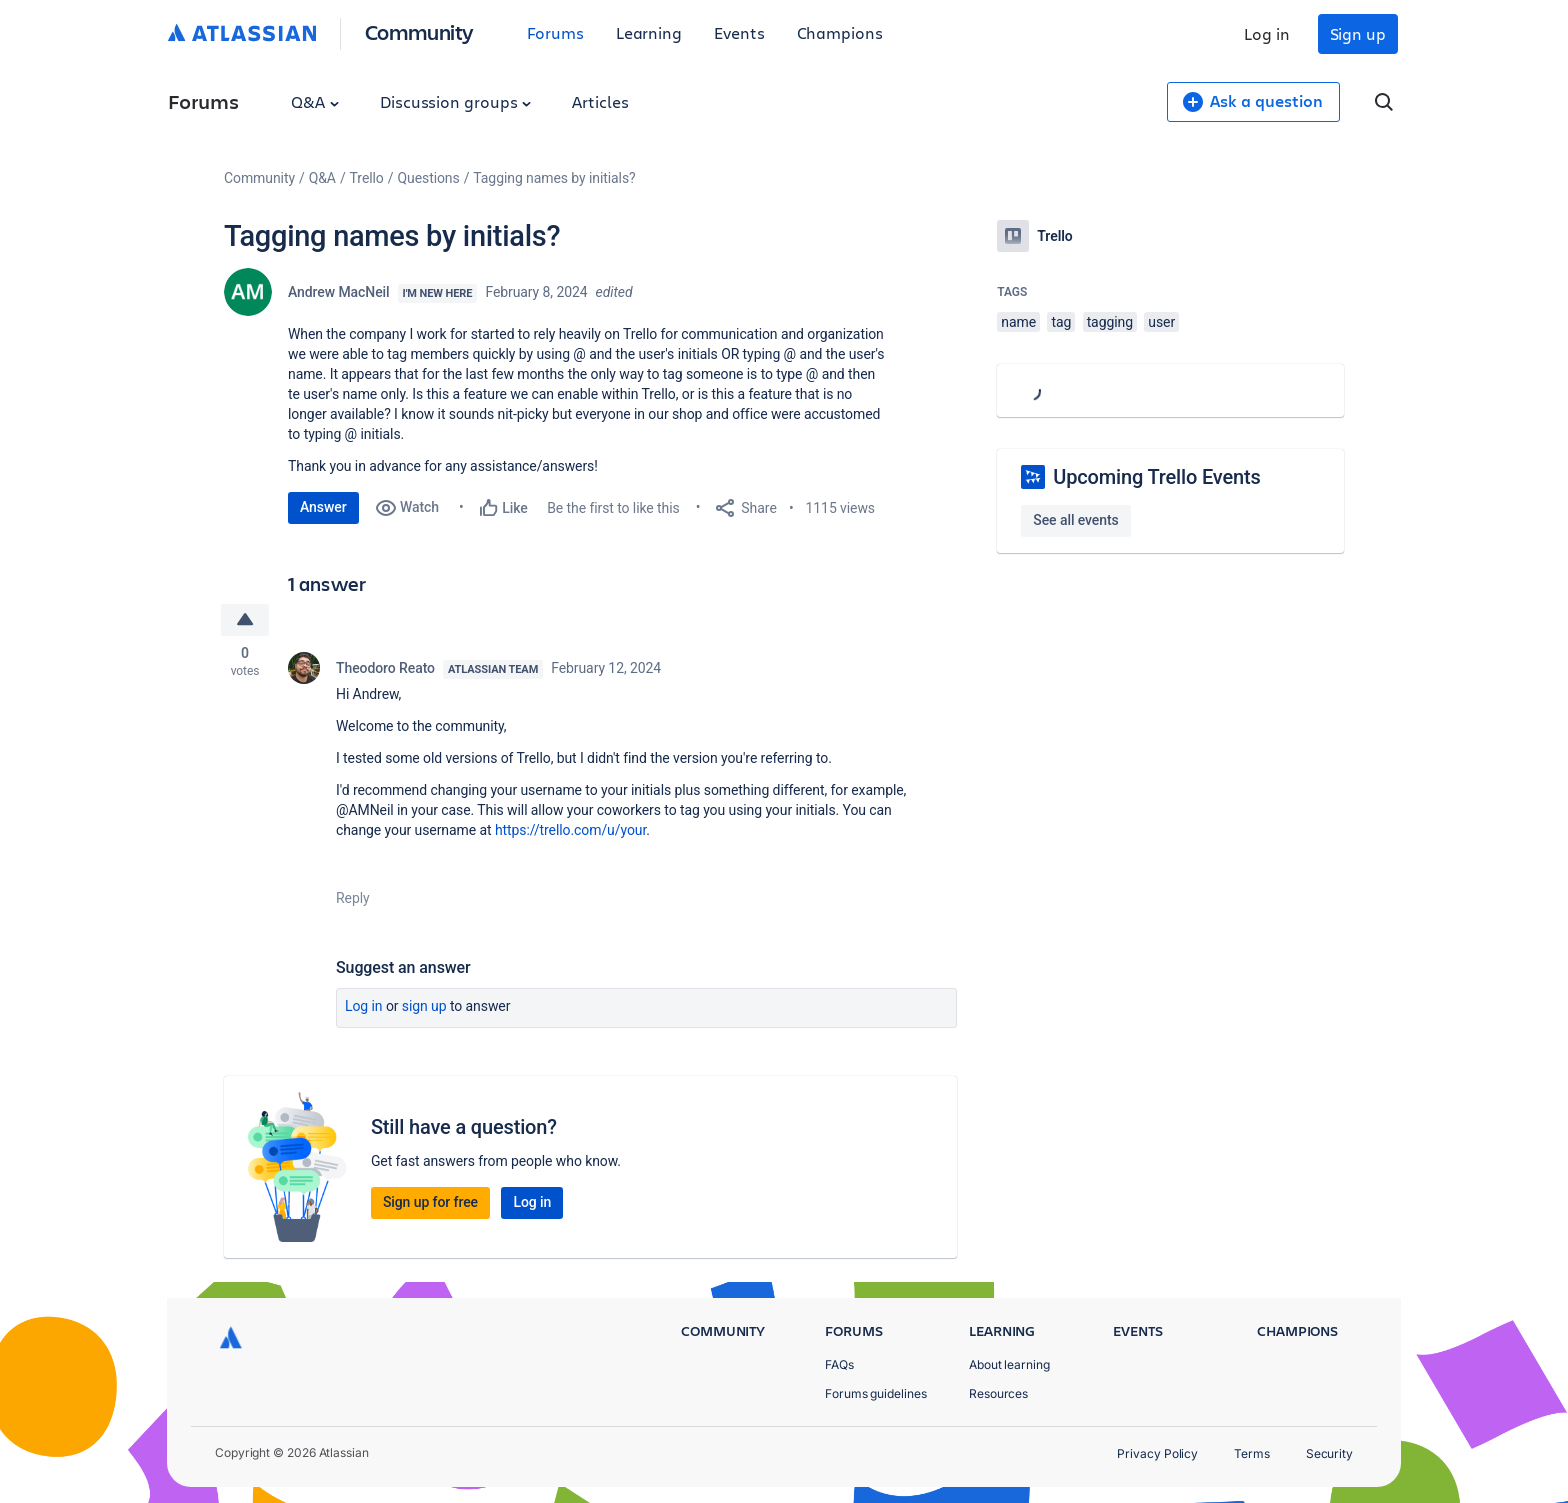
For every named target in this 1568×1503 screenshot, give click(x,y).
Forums (555, 32)
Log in (1267, 33)
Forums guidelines (876, 1393)
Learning (649, 32)
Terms (1252, 1453)
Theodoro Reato (385, 668)
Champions (840, 32)
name (1018, 322)
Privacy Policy (1157, 1453)
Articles (600, 101)
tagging (1110, 322)
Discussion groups (456, 101)
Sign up (1358, 33)
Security (1329, 1453)
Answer (323, 507)
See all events (1075, 520)
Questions (428, 178)
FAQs (839, 1364)
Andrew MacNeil (339, 292)
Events (739, 32)
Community (419, 31)
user (1161, 322)
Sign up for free (430, 1202)
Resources (998, 1393)
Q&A (315, 101)
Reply (353, 898)
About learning (1009, 1364)
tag (1061, 322)
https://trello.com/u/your (570, 830)
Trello (367, 178)
